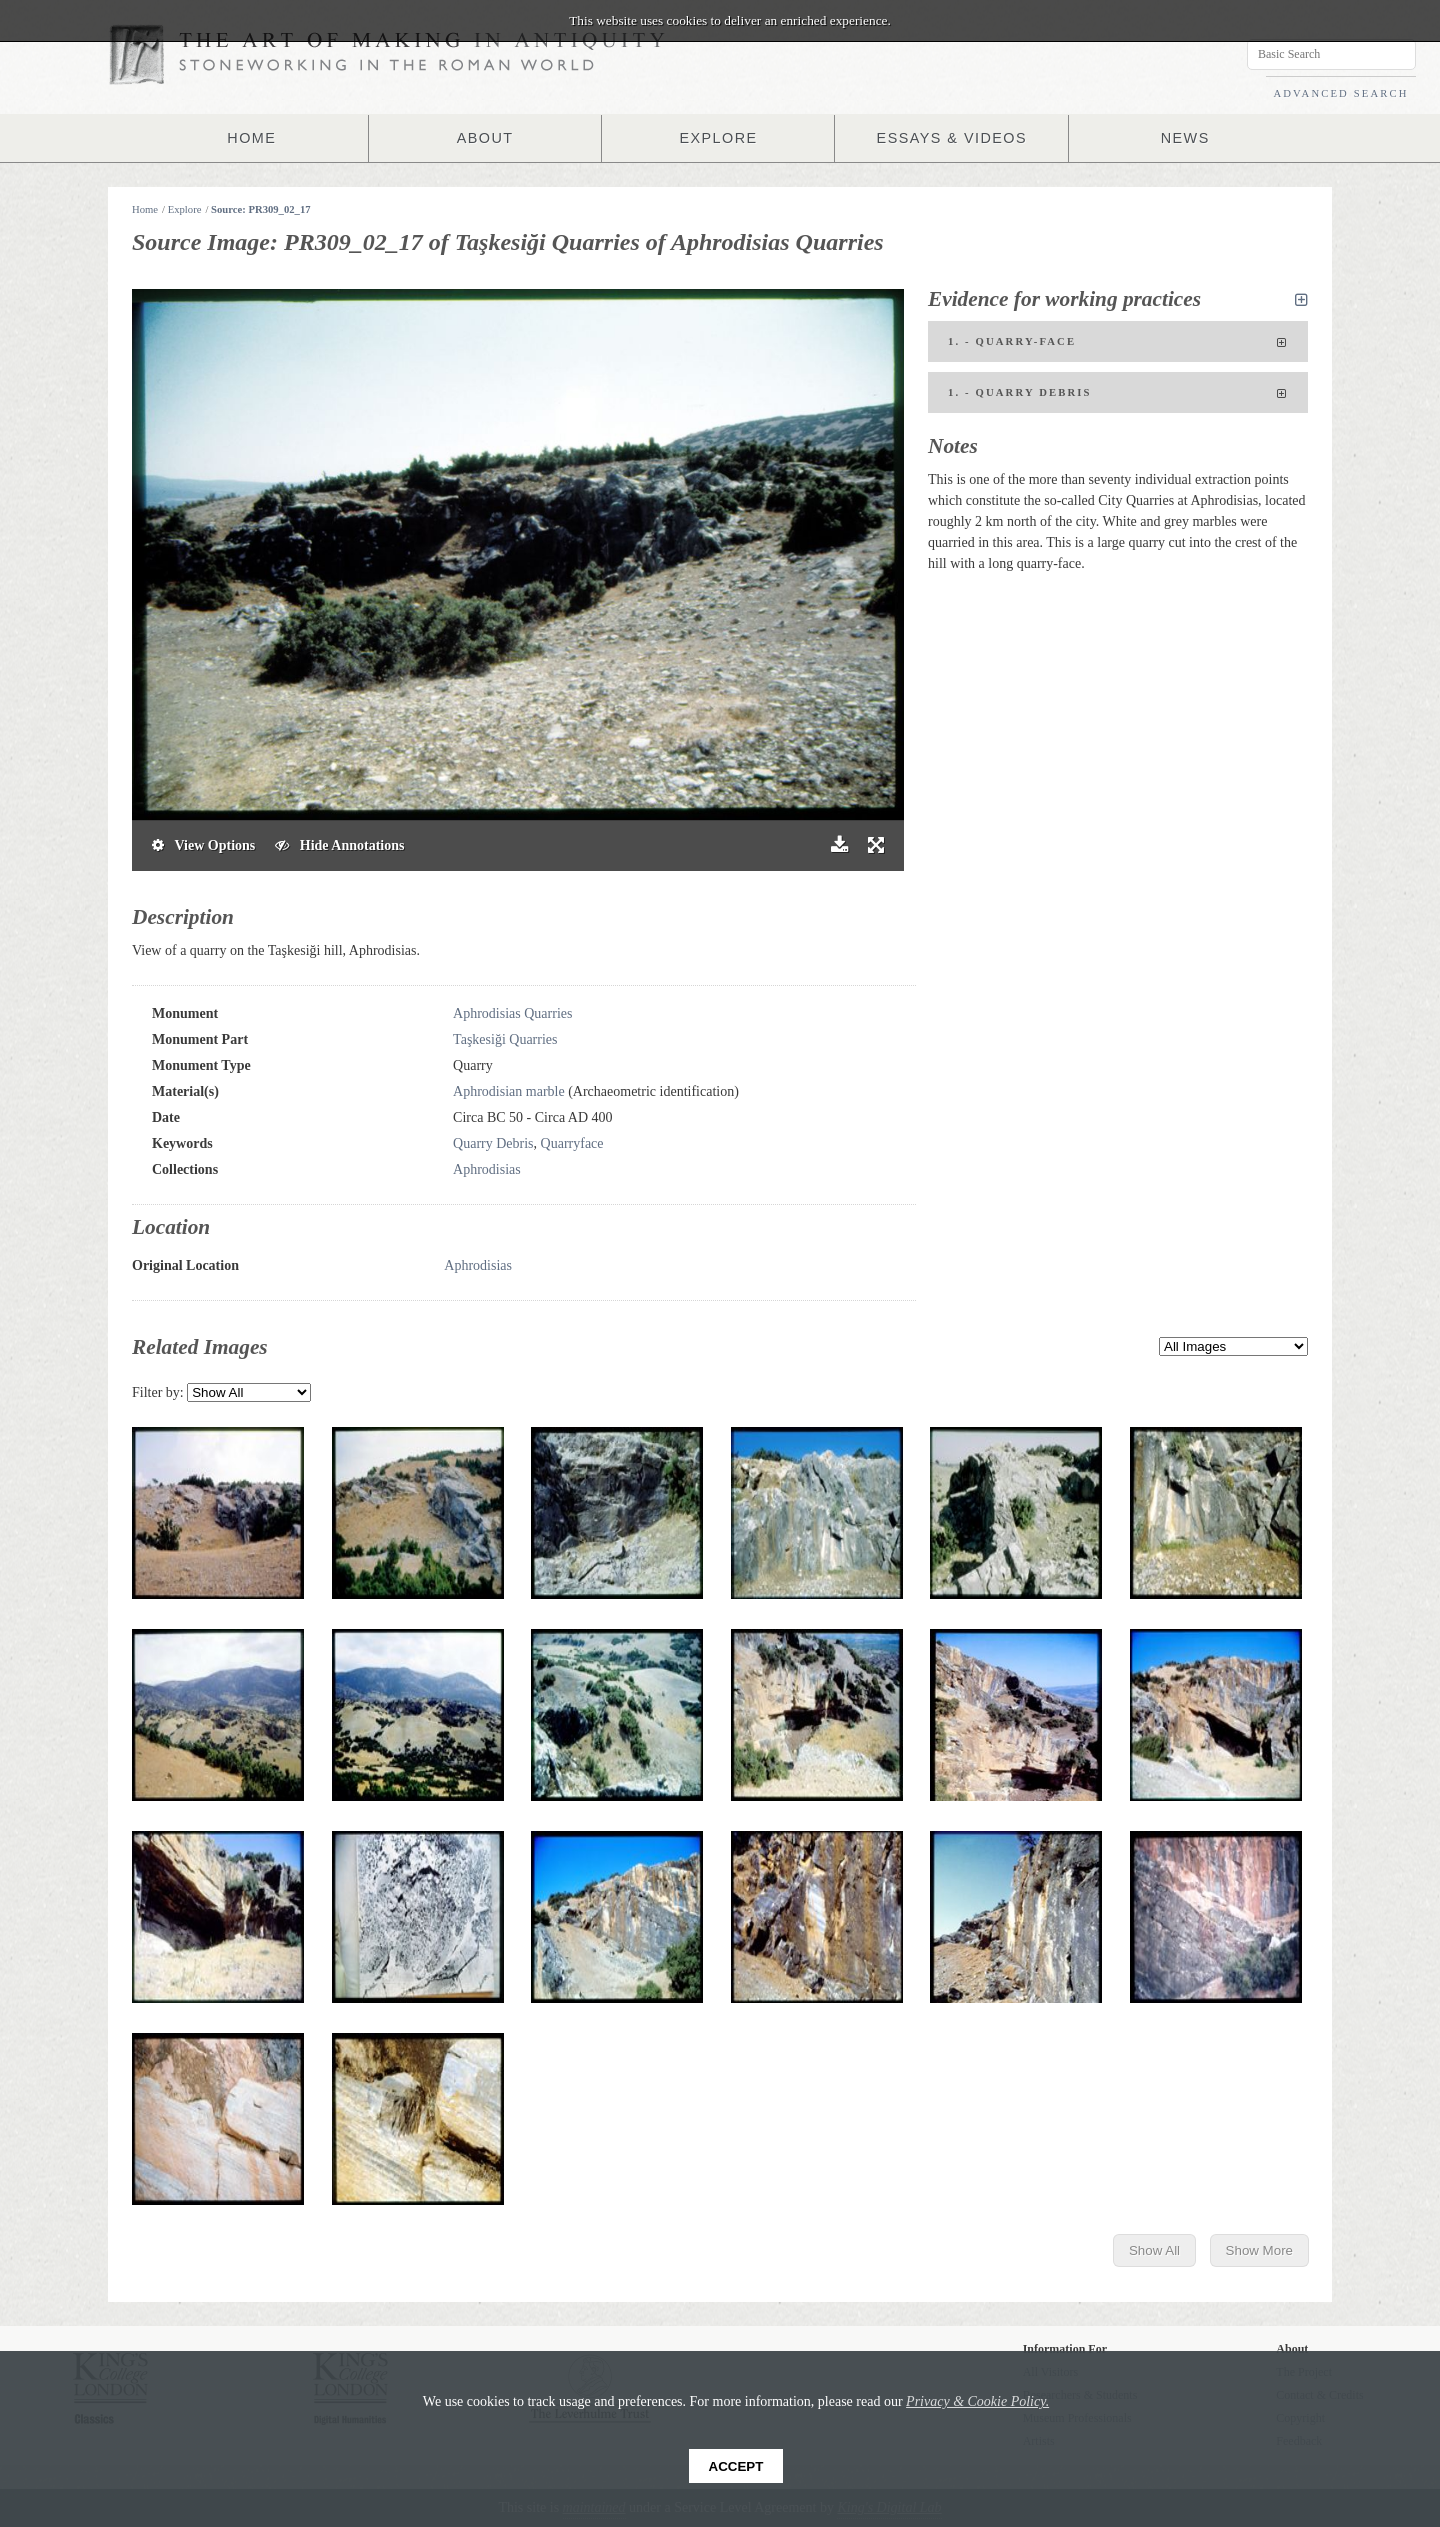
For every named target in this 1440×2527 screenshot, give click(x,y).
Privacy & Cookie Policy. (977, 2401)
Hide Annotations (339, 845)
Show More (1259, 2250)
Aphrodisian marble (509, 1091)
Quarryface (572, 1143)
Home (145, 209)
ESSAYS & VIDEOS (951, 138)
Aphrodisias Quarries (512, 1013)
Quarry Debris (493, 1143)
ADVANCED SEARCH (1340, 93)
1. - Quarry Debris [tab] (1118, 394)
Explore (185, 209)
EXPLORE (719, 138)
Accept (736, 2466)
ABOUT (485, 138)
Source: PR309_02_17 (261, 209)
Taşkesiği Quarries (505, 1039)
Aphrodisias (487, 1169)
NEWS (1185, 138)
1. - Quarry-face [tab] (1118, 343)
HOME (252, 138)
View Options (203, 845)
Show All (1154, 2250)
